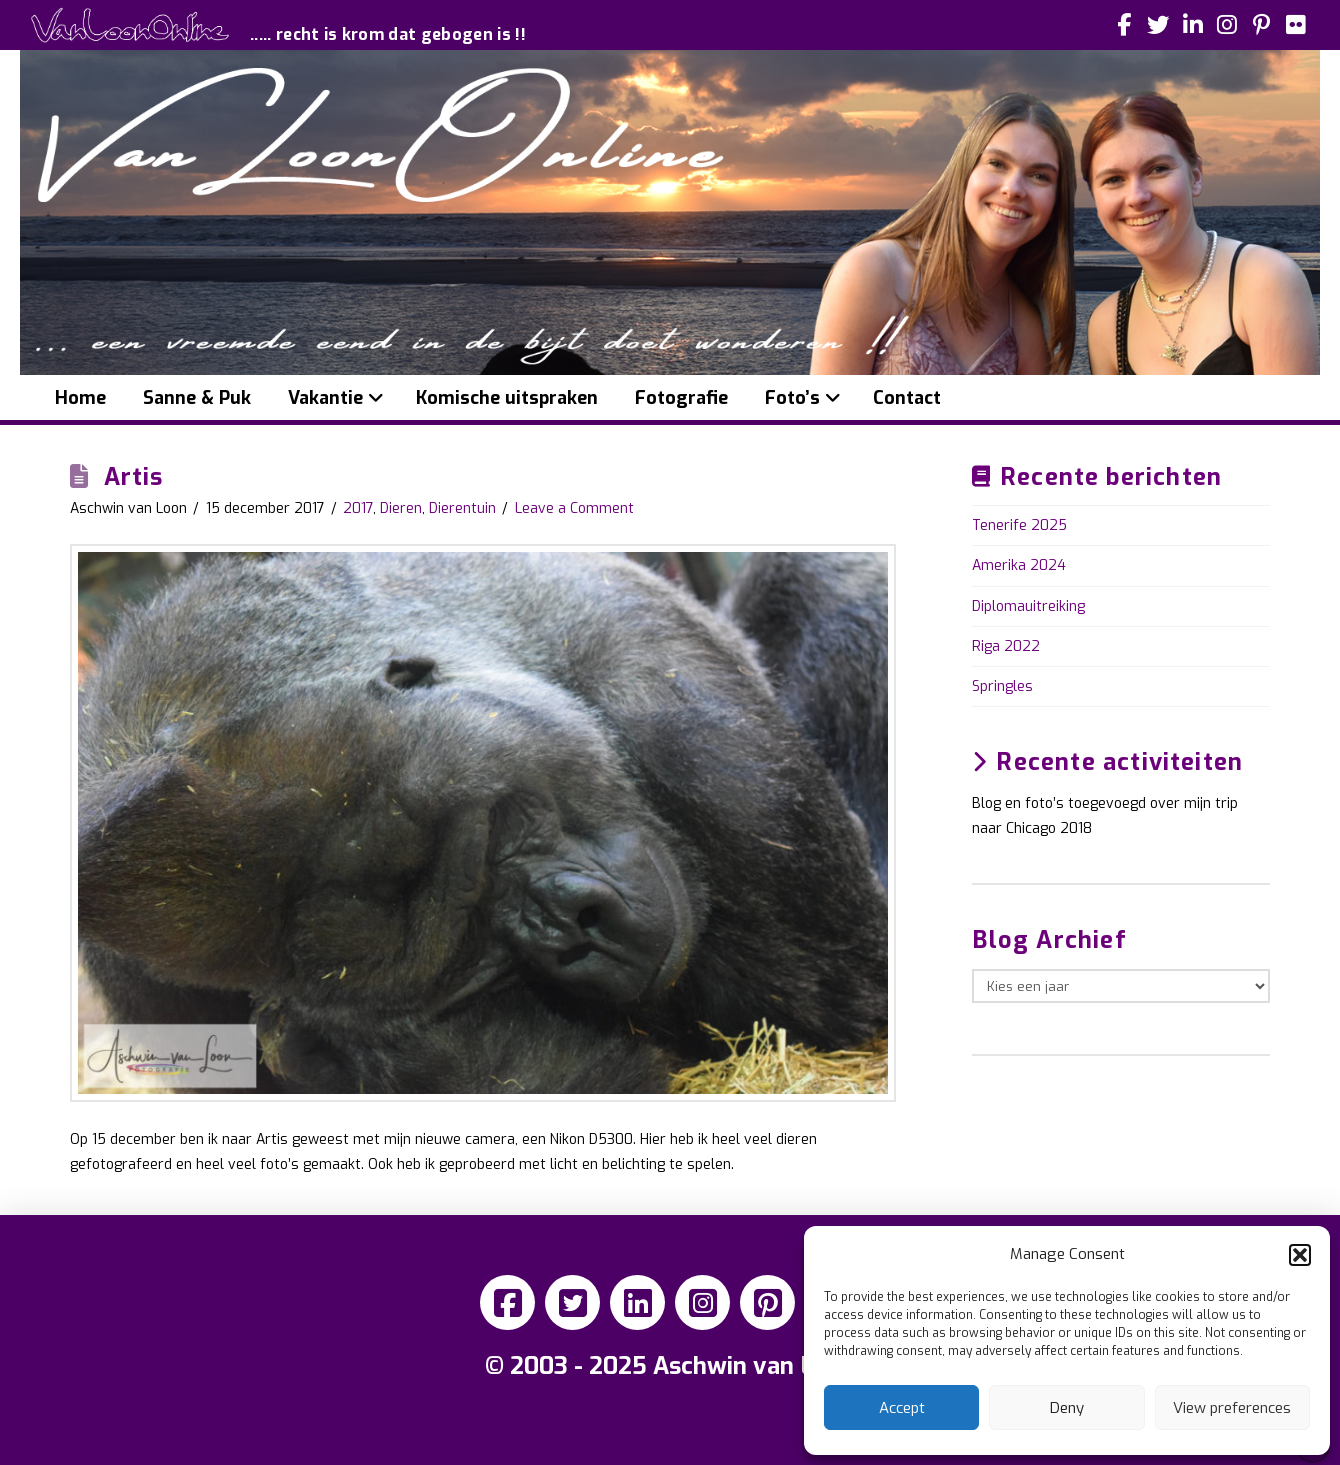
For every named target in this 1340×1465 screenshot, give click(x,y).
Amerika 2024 (1019, 565)
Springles (1002, 686)
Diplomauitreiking (1028, 606)
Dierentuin (462, 508)
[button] (1300, 1255)
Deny (1067, 1408)
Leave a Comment (574, 508)
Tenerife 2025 (1019, 525)
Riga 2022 (1006, 646)
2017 (358, 508)
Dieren (401, 508)
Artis (134, 477)
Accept (902, 1408)
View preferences (1232, 1408)
